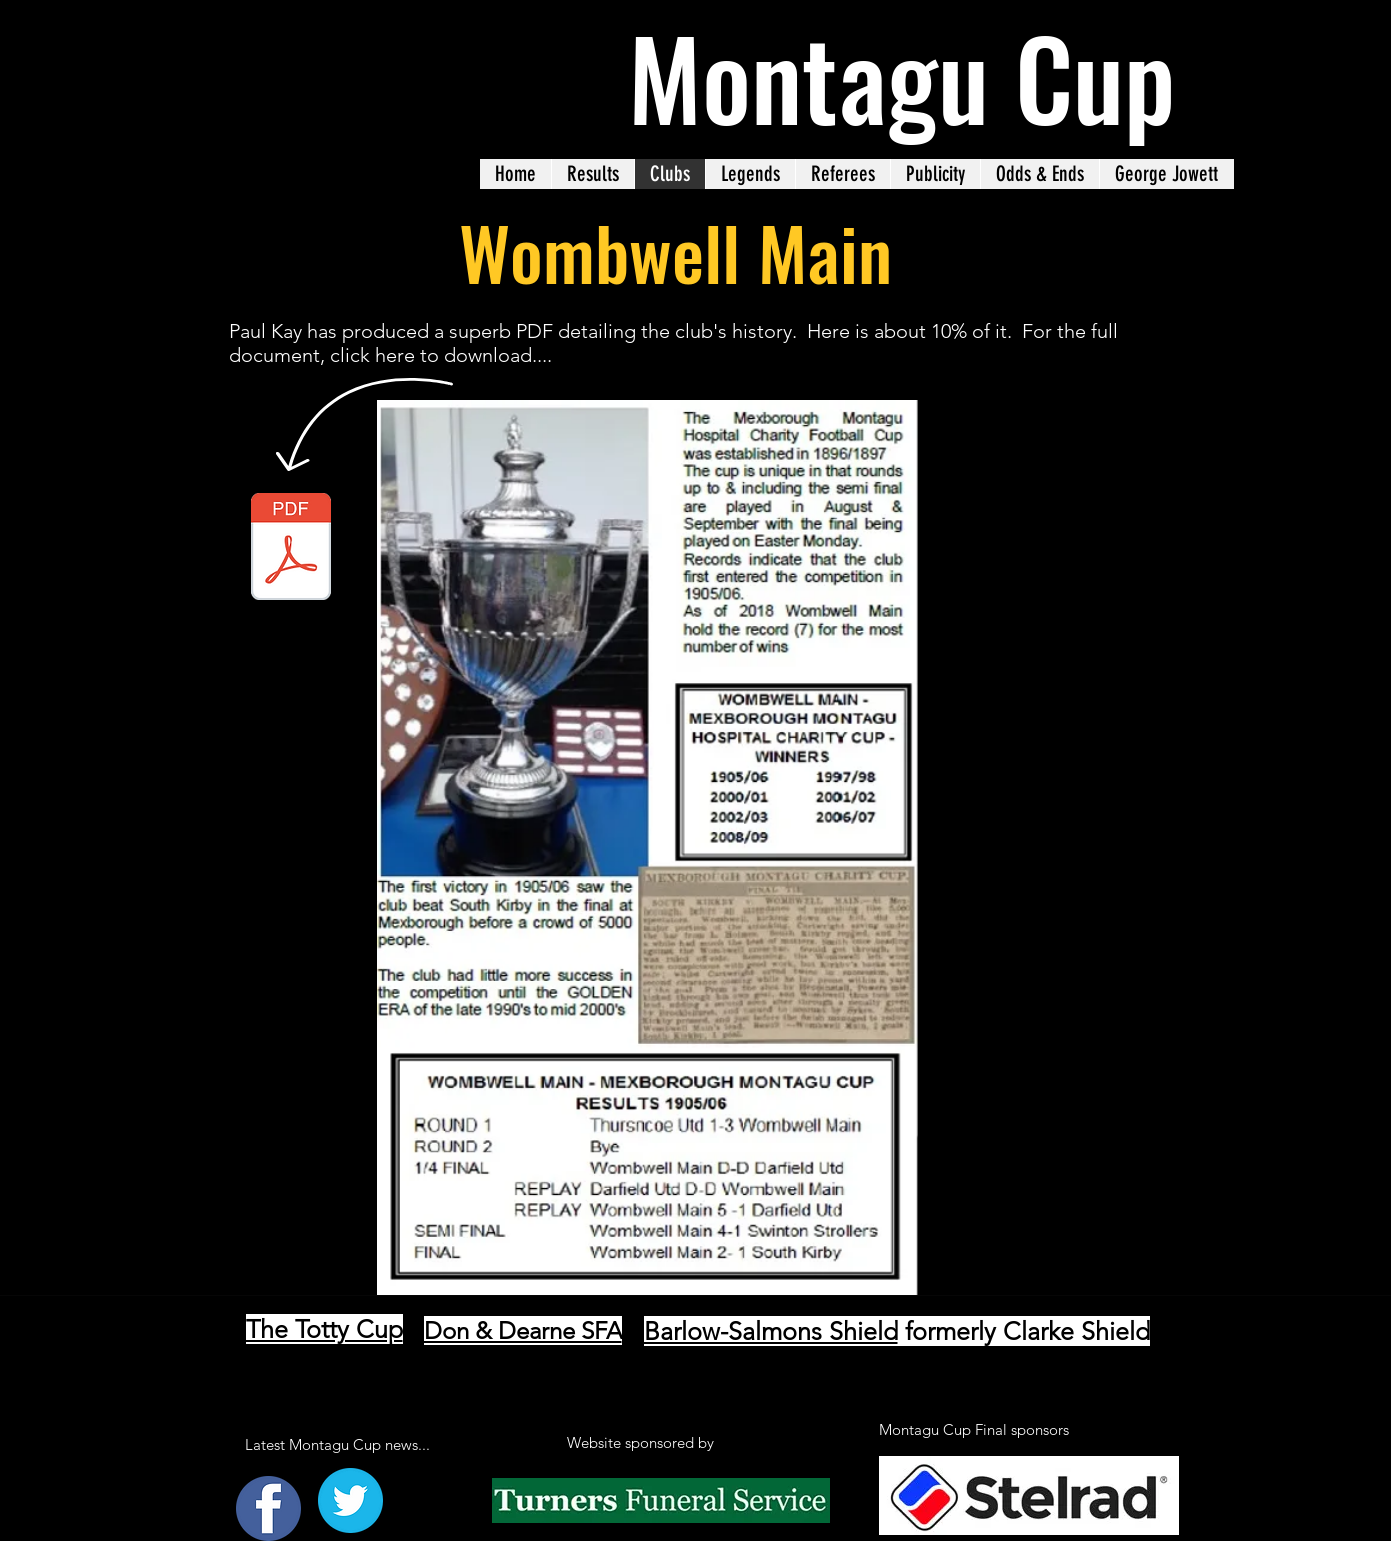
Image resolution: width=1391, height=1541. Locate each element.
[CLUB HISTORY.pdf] (291, 549)
